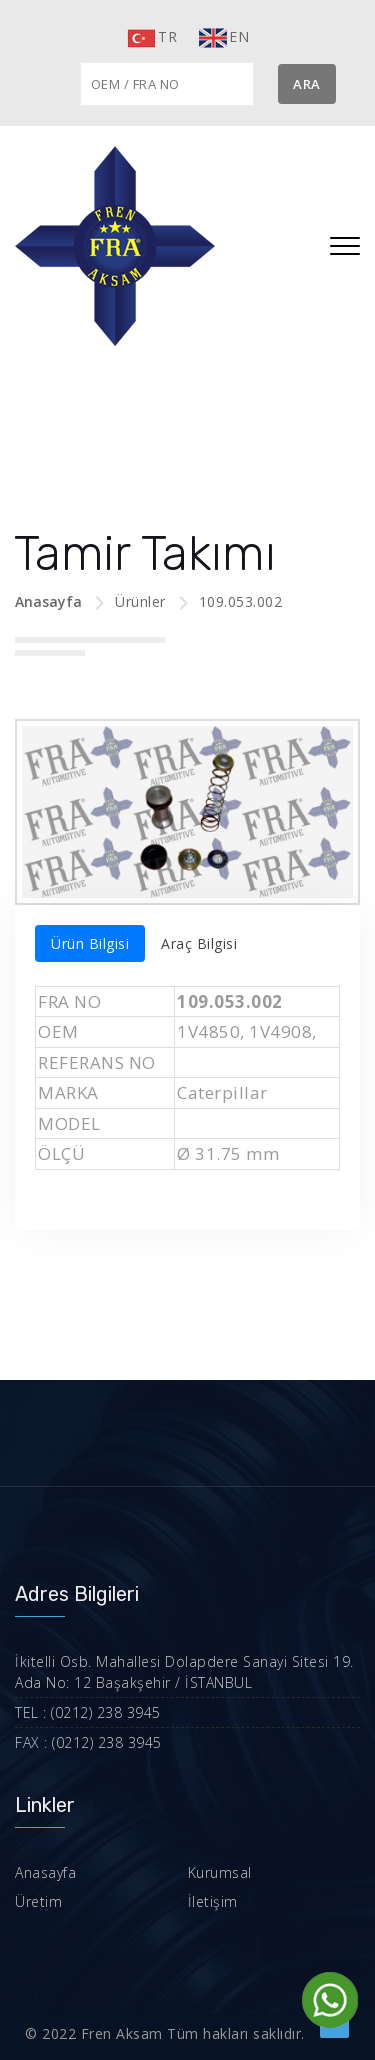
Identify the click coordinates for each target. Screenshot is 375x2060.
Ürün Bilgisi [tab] (90, 943)
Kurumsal (220, 1872)
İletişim (213, 1901)
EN (223, 38)
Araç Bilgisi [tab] (199, 943)
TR (151, 38)
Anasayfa (48, 601)
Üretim (38, 1901)
